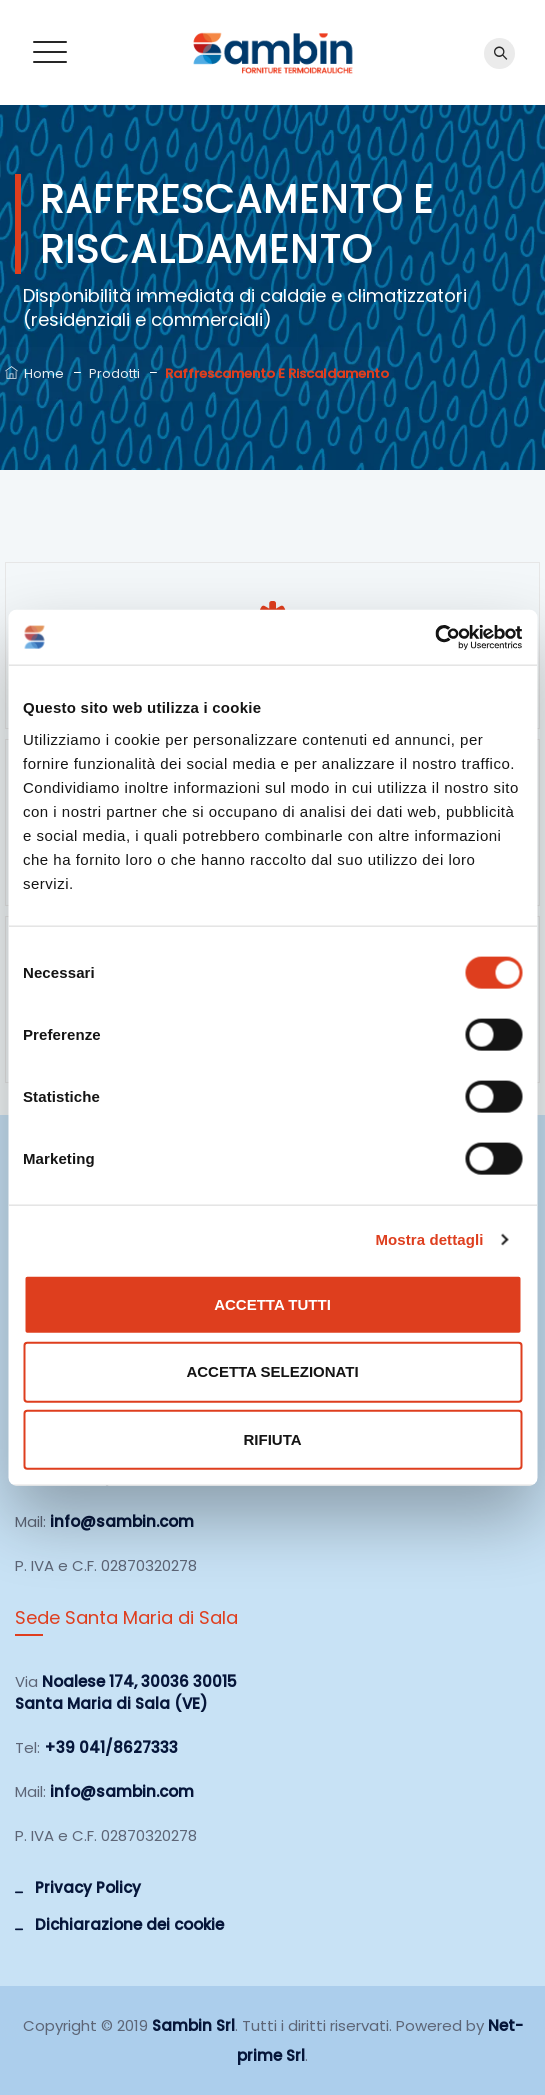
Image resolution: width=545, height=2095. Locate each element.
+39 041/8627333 (111, 1747)
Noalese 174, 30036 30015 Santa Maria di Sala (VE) (126, 1692)
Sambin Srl (193, 2025)
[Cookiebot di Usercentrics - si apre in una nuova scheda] (434, 637)
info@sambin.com (122, 1521)
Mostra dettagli (429, 1239)
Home (34, 373)
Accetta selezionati (272, 1371)
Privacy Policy (88, 1887)
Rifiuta (272, 1439)
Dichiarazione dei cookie (129, 1924)
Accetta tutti (272, 1303)
